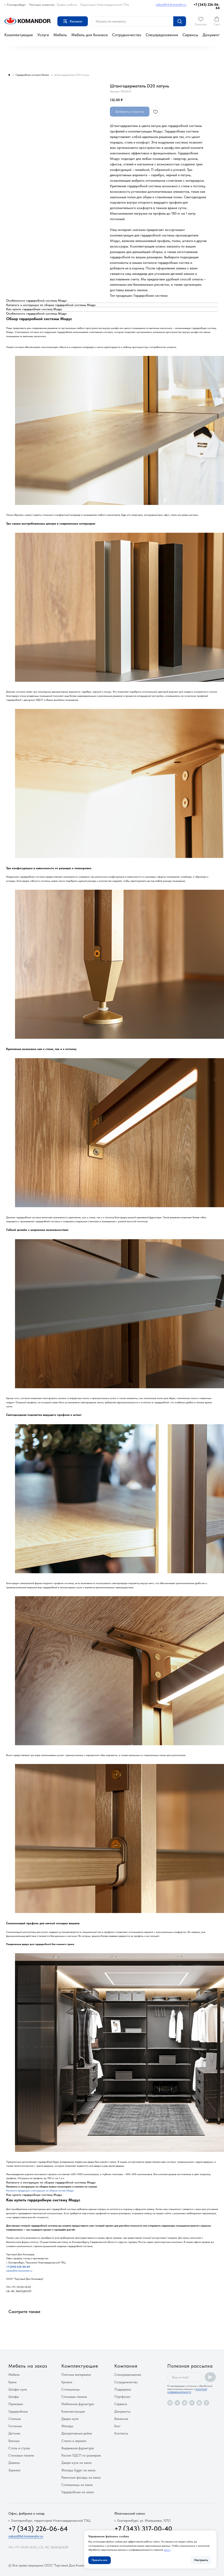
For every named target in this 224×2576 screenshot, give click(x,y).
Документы (212, 34)
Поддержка (122, 2389)
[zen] (199, 2403)
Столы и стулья (19, 2448)
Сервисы (190, 34)
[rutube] (192, 2403)
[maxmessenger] (170, 2403)
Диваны (14, 2463)
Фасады (67, 2426)
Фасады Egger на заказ (78, 2470)
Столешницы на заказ (77, 2485)
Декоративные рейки (76, 2433)
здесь (167, 2549)
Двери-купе (70, 2419)
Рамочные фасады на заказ (81, 2478)
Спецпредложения (162, 34)
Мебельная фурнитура (77, 2404)
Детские (14, 2433)
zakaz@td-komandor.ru (171, 4)
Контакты (121, 2433)
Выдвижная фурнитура (77, 2448)
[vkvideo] (184, 2403)
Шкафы (13, 2397)
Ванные (14, 2441)
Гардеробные (18, 2412)
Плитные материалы (76, 2375)
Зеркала (14, 2470)
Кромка (66, 2382)
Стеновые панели (21, 2455)
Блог (117, 2426)
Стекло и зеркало (74, 2441)
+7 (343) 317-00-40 (143, 2529)
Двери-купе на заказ (76, 2463)
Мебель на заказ (27, 2366)
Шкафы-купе (17, 2389)
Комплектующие (18, 34)
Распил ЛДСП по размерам (81, 2455)
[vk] (177, 2403)
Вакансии (121, 2419)
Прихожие (15, 2404)
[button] (201, 21)
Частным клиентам (42, 4)
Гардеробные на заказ (77, 2492)
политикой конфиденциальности (187, 2390)
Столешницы (70, 2389)
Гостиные (15, 2426)
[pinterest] (206, 2403)
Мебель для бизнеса (89, 34)
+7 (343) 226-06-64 (207, 6)
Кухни (12, 2382)
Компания (125, 2366)
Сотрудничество (126, 34)
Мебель (60, 34)
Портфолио (122, 2397)
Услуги (43, 34)
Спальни (14, 2419)
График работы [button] (67, 4)
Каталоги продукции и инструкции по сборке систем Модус (40, 2190)
